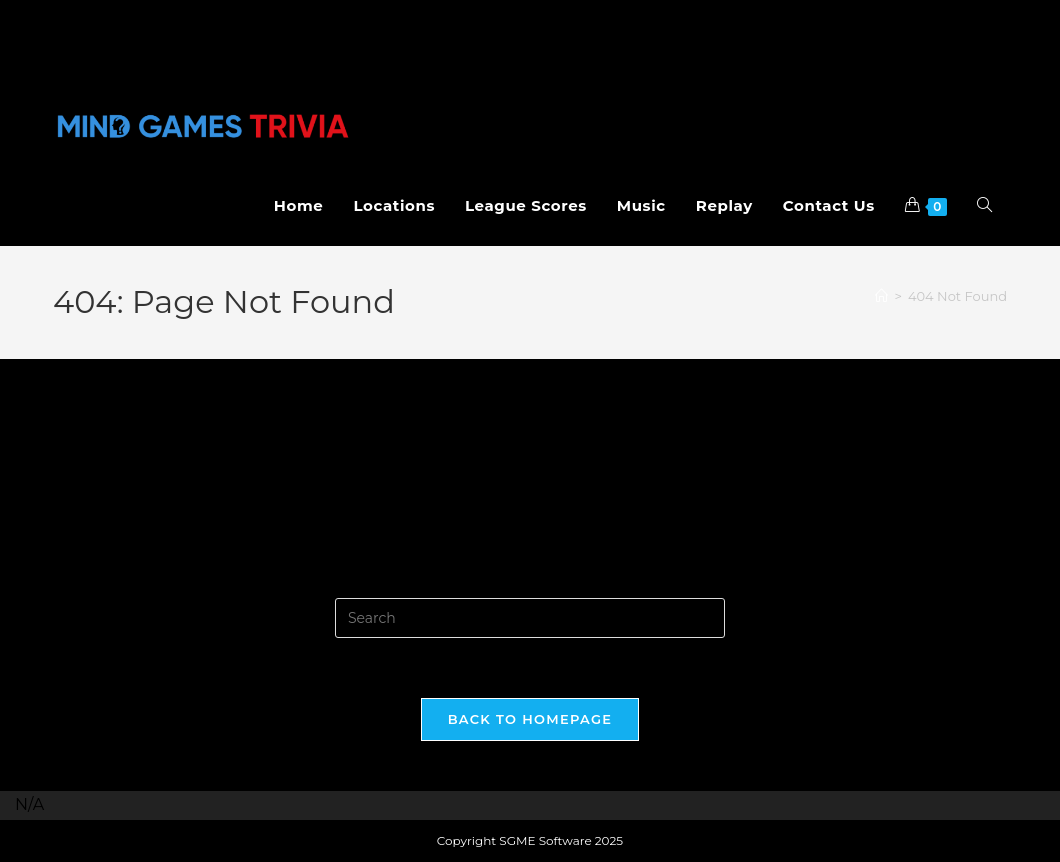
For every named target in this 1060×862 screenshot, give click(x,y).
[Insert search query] (530, 618)
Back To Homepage (530, 719)
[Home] (881, 296)
